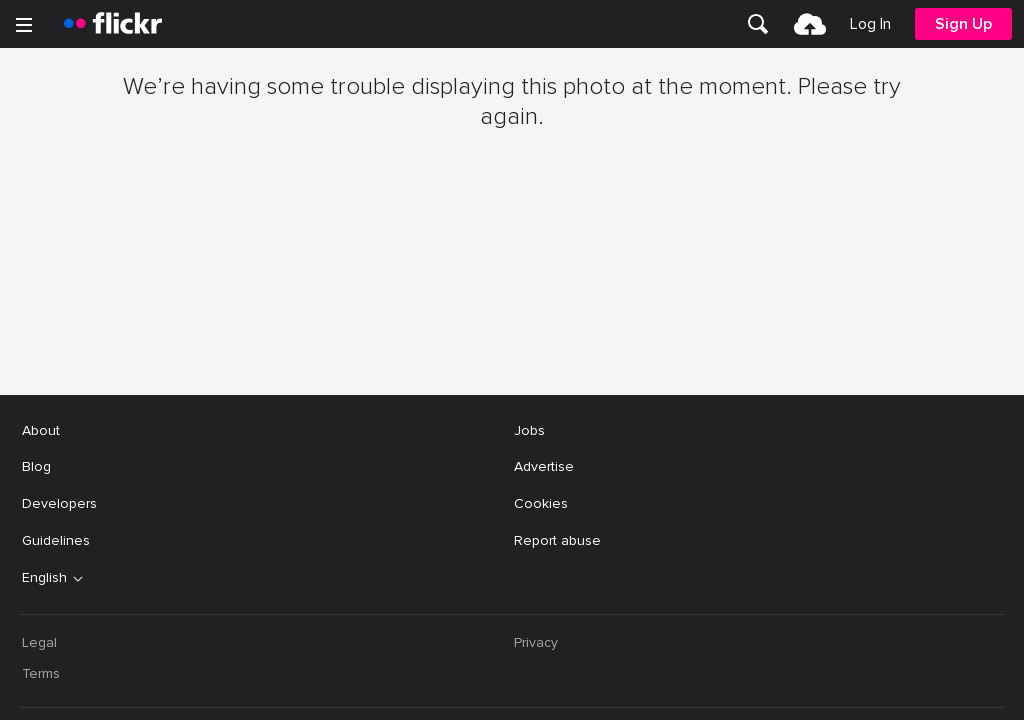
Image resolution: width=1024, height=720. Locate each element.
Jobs (529, 225)
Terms (41, 468)
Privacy (536, 437)
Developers (59, 298)
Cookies (541, 298)
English (44, 373)
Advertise (544, 261)
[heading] (113, 24)
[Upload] (810, 24)
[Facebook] (436, 690)
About (41, 225)
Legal (39, 437)
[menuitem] (758, 24)
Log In (870, 24)
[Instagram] (588, 690)
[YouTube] (512, 690)
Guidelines (56, 335)
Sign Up (963, 24)
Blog (36, 261)
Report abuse (557, 335)
